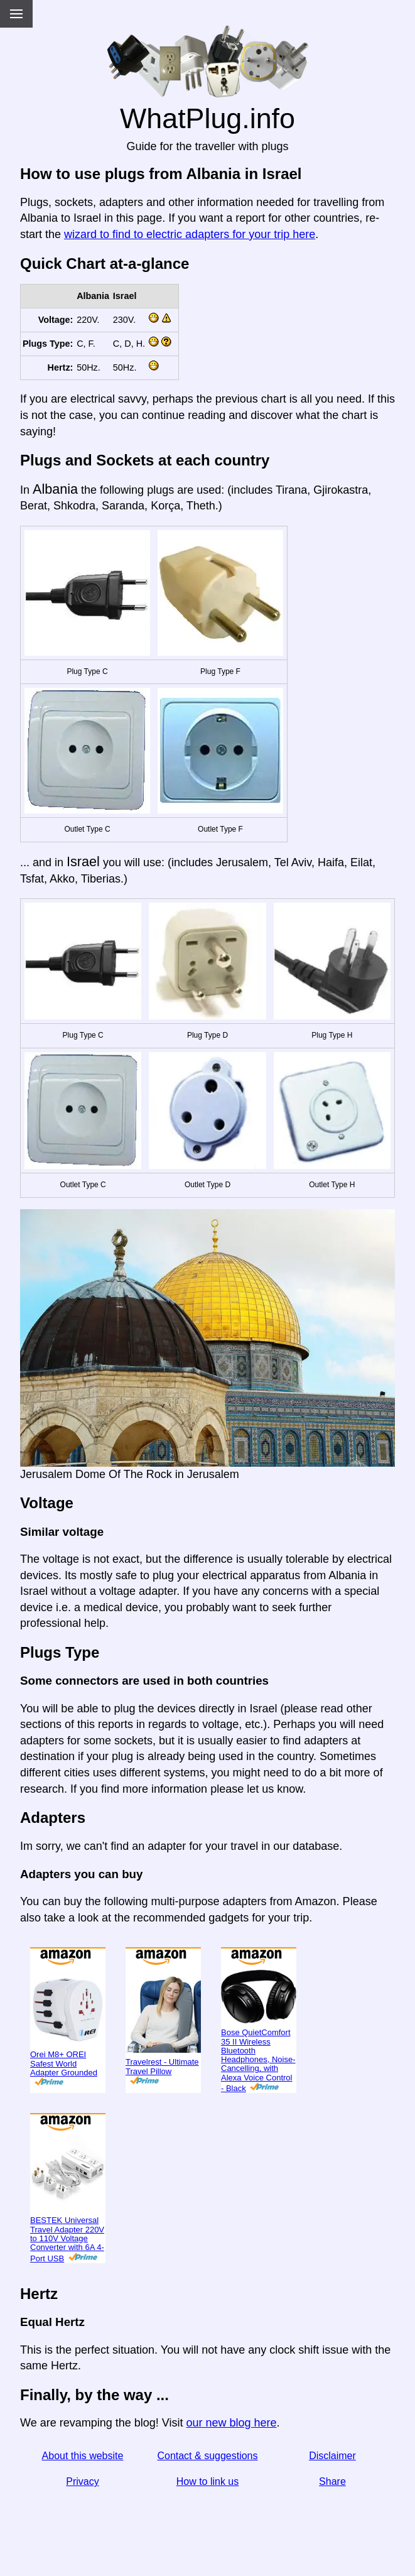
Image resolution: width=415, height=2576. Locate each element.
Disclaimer (332, 2455)
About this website (83, 2455)
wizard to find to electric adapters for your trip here (189, 234)
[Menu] (16, 14)
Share (332, 2481)
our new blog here (231, 2422)
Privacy (82, 2481)
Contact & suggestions (207, 2455)
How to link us (207, 2481)
